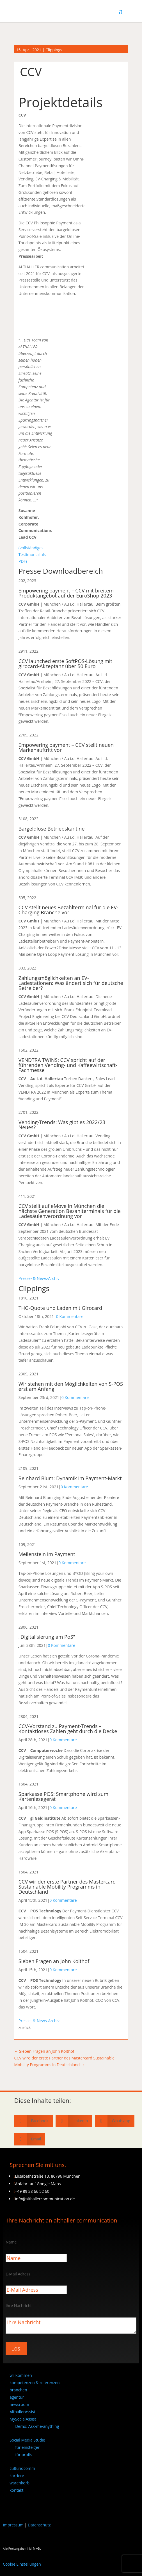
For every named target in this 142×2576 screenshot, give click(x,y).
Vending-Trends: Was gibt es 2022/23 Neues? (62, 1125)
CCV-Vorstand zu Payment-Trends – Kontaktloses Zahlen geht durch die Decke (68, 1729)
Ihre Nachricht (19, 2305)
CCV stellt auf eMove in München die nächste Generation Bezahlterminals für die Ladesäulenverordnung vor (70, 1211)
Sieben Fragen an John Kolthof (54, 1961)
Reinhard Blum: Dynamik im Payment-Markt (70, 1478)
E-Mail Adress (18, 2274)
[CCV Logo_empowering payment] (35, 316)
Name (11, 2242)
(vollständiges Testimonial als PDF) (32, 554)
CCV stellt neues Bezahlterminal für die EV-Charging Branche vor (68, 910)
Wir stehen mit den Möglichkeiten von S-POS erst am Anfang (71, 1386)
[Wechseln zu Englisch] (12, 2504)
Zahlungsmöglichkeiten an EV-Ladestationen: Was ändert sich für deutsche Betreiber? (71, 983)
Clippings (53, 49)
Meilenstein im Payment (47, 1554)
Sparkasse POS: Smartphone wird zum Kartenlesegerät (63, 1796)
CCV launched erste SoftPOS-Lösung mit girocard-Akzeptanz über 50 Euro (65, 663)
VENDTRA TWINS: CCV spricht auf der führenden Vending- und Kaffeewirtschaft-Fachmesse (68, 1065)
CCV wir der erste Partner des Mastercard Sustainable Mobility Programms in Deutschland (67, 1886)
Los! (16, 2348)
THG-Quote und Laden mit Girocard (60, 1308)
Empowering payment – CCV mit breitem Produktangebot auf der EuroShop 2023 (66, 593)
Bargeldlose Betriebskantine (52, 828)
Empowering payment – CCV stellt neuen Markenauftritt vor (66, 747)
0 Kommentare (69, 1316)
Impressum (13, 2525)
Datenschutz (39, 2525)
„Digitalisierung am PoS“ (47, 1636)
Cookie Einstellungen (22, 2564)
